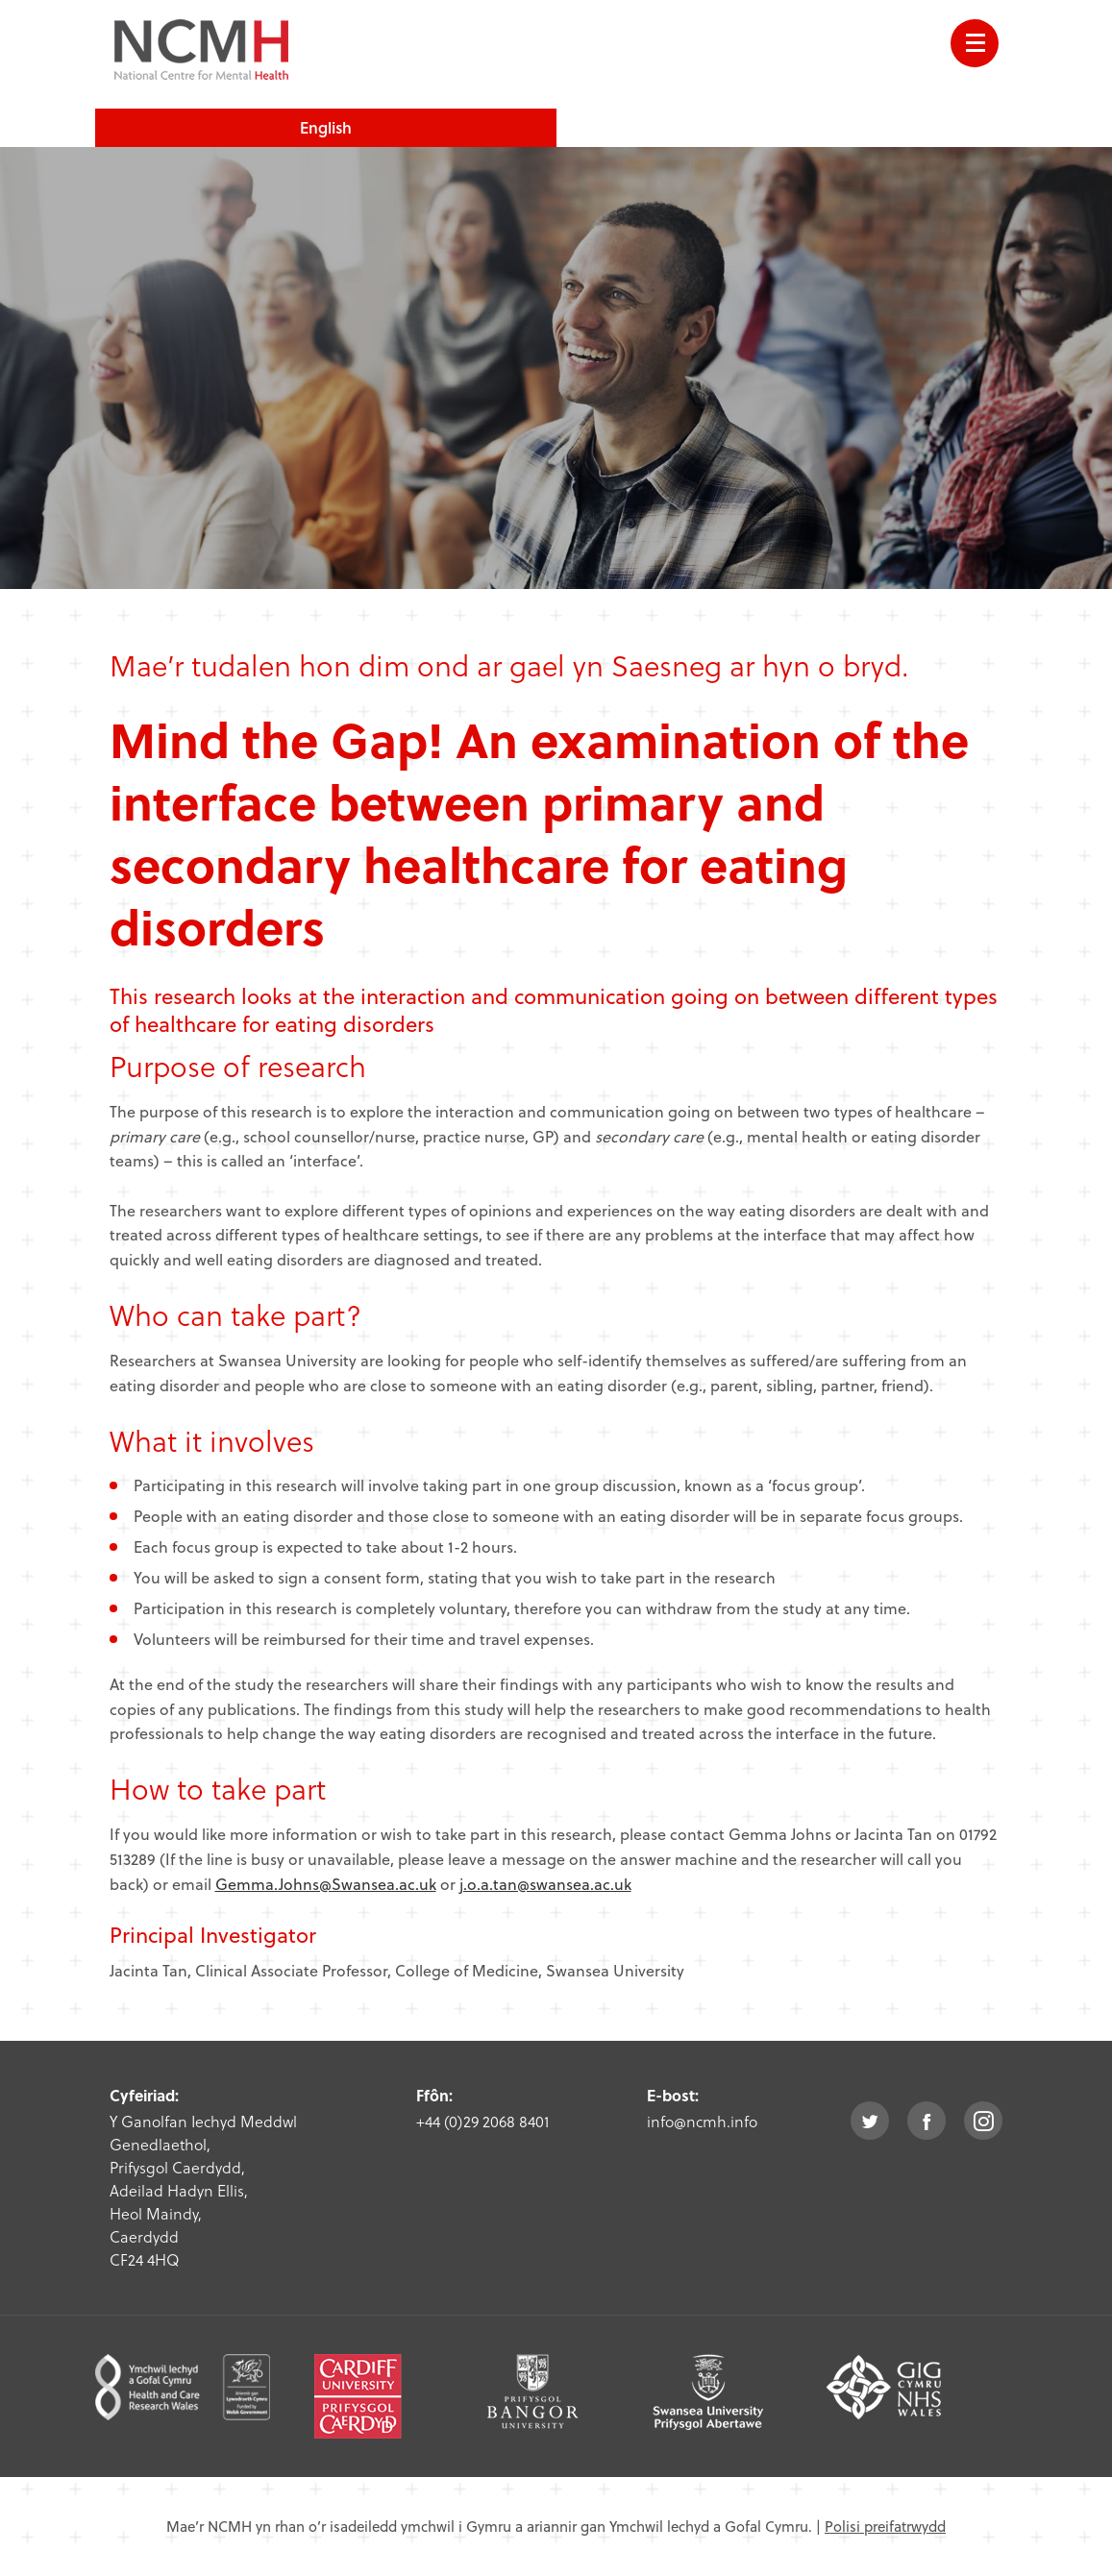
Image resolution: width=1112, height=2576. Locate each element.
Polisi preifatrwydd (885, 2526)
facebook (926, 2120)
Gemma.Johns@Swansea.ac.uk (325, 1884)
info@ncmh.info (702, 2121)
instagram (983, 2120)
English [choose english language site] (326, 127)
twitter (870, 2120)
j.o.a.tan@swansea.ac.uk (545, 1884)
